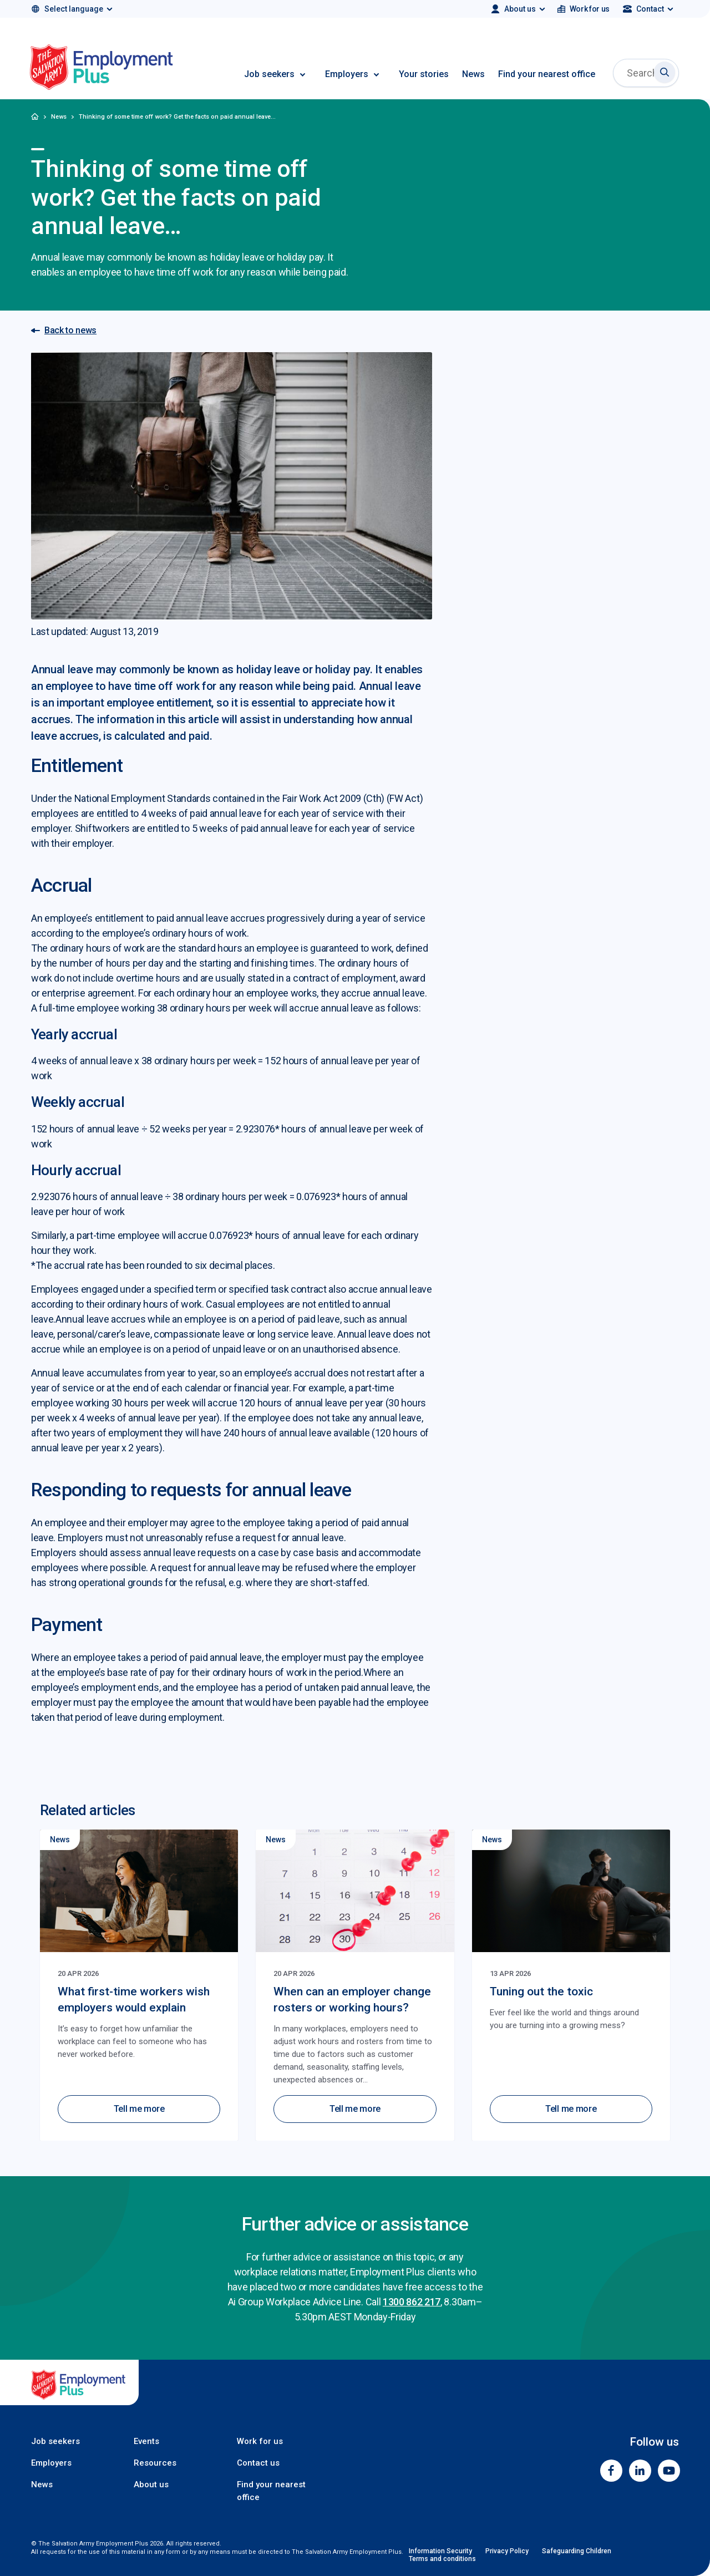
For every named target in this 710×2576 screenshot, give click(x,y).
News (473, 74)
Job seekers (269, 74)
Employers (346, 74)
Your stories (424, 74)
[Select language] (71, 8)
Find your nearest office (546, 74)
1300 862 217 (411, 2302)
